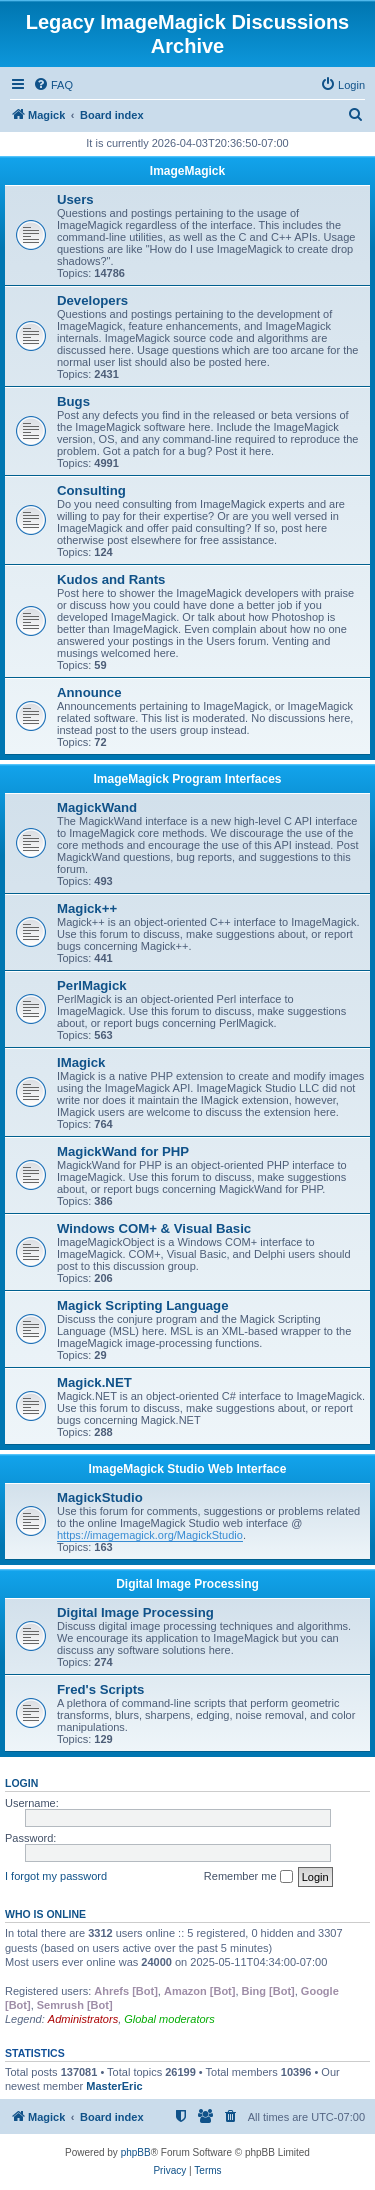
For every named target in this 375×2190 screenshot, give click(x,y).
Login (21, 1783)
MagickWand (97, 807)
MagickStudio (100, 1497)
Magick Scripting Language (142, 1305)
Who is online (45, 1914)
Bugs (73, 401)
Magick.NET (94, 1382)
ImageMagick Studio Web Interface (188, 1469)
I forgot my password (56, 1876)
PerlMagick (92, 985)
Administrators (83, 2019)
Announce (89, 692)
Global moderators (169, 2019)
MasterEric (114, 2086)
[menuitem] (53, 85)
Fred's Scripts (100, 1689)
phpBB (136, 2152)
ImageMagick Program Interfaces (187, 779)
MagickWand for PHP (123, 1151)
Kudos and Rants (111, 579)
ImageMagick (187, 171)
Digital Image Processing (187, 1584)
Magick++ (87, 908)
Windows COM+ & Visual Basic (154, 1228)
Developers (92, 300)
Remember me (248, 1877)
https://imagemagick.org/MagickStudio (150, 1535)
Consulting (91, 490)
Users (75, 199)
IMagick (81, 1062)
